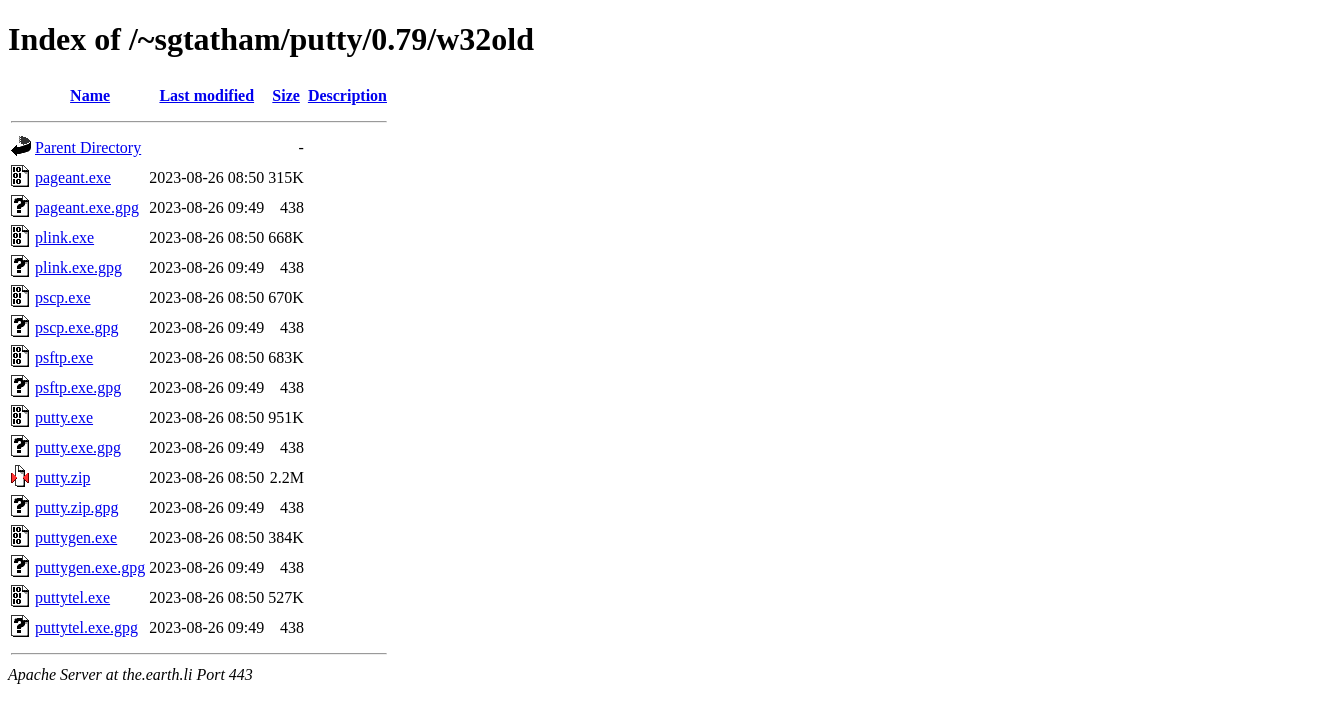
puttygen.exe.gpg (90, 567)
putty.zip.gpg (76, 507)
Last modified (206, 95)
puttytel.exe (72, 597)
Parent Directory (88, 147)
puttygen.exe (76, 537)
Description (347, 95)
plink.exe (64, 237)
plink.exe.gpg (78, 267)
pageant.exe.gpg (87, 207)
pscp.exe (63, 297)
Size (286, 95)
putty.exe (64, 417)
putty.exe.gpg (78, 447)
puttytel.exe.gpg (86, 627)
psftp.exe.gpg (78, 387)
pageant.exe (73, 177)
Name (90, 95)
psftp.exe (64, 357)
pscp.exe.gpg (77, 327)
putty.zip (62, 477)
